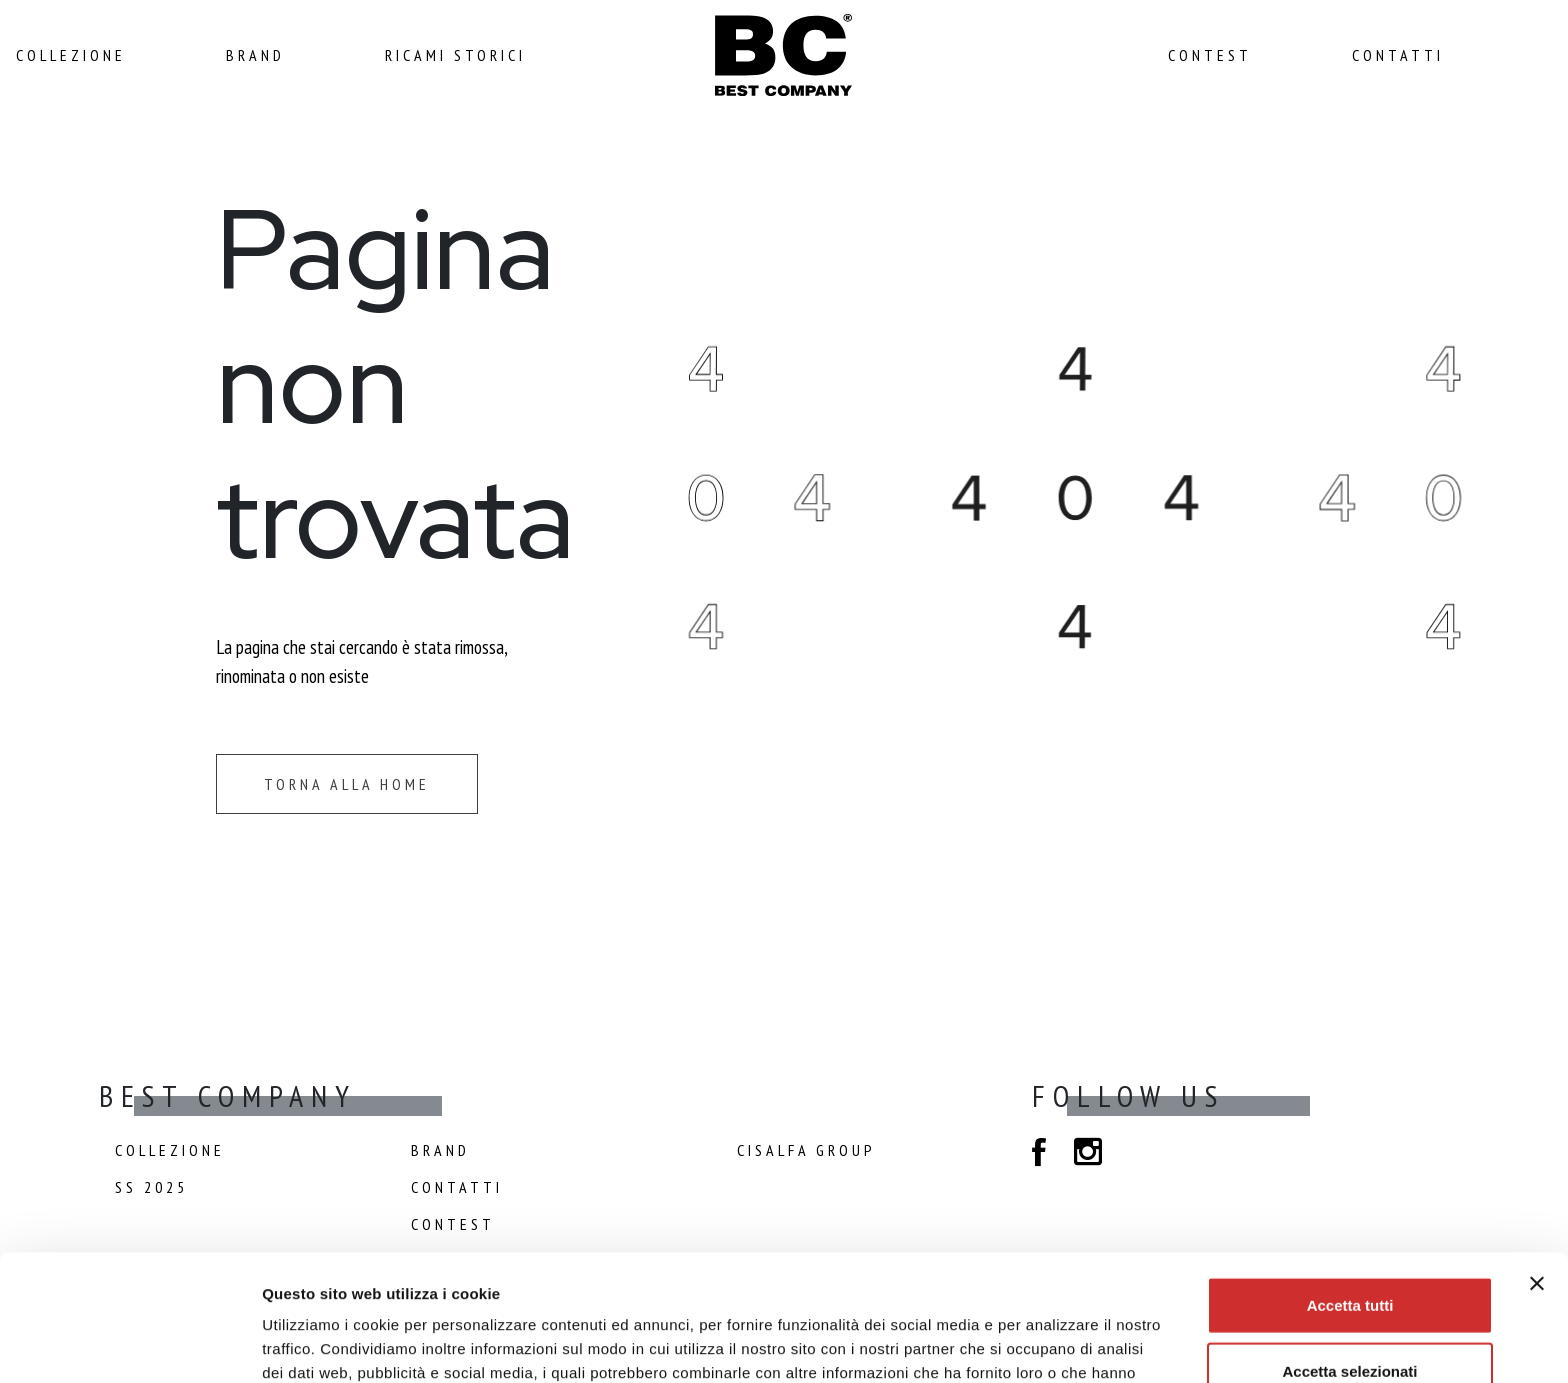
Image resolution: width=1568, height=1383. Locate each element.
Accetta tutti (1350, 1186)
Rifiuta (1350, 1317)
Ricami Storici (455, 55)
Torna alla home (347, 784)
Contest (1210, 55)
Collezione (71, 55)
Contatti (1398, 55)
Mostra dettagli (1056, 1343)
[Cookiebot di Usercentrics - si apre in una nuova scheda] (129, 1344)
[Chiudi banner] (1537, 1165)
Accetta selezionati (1349, 1252)
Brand (255, 55)
